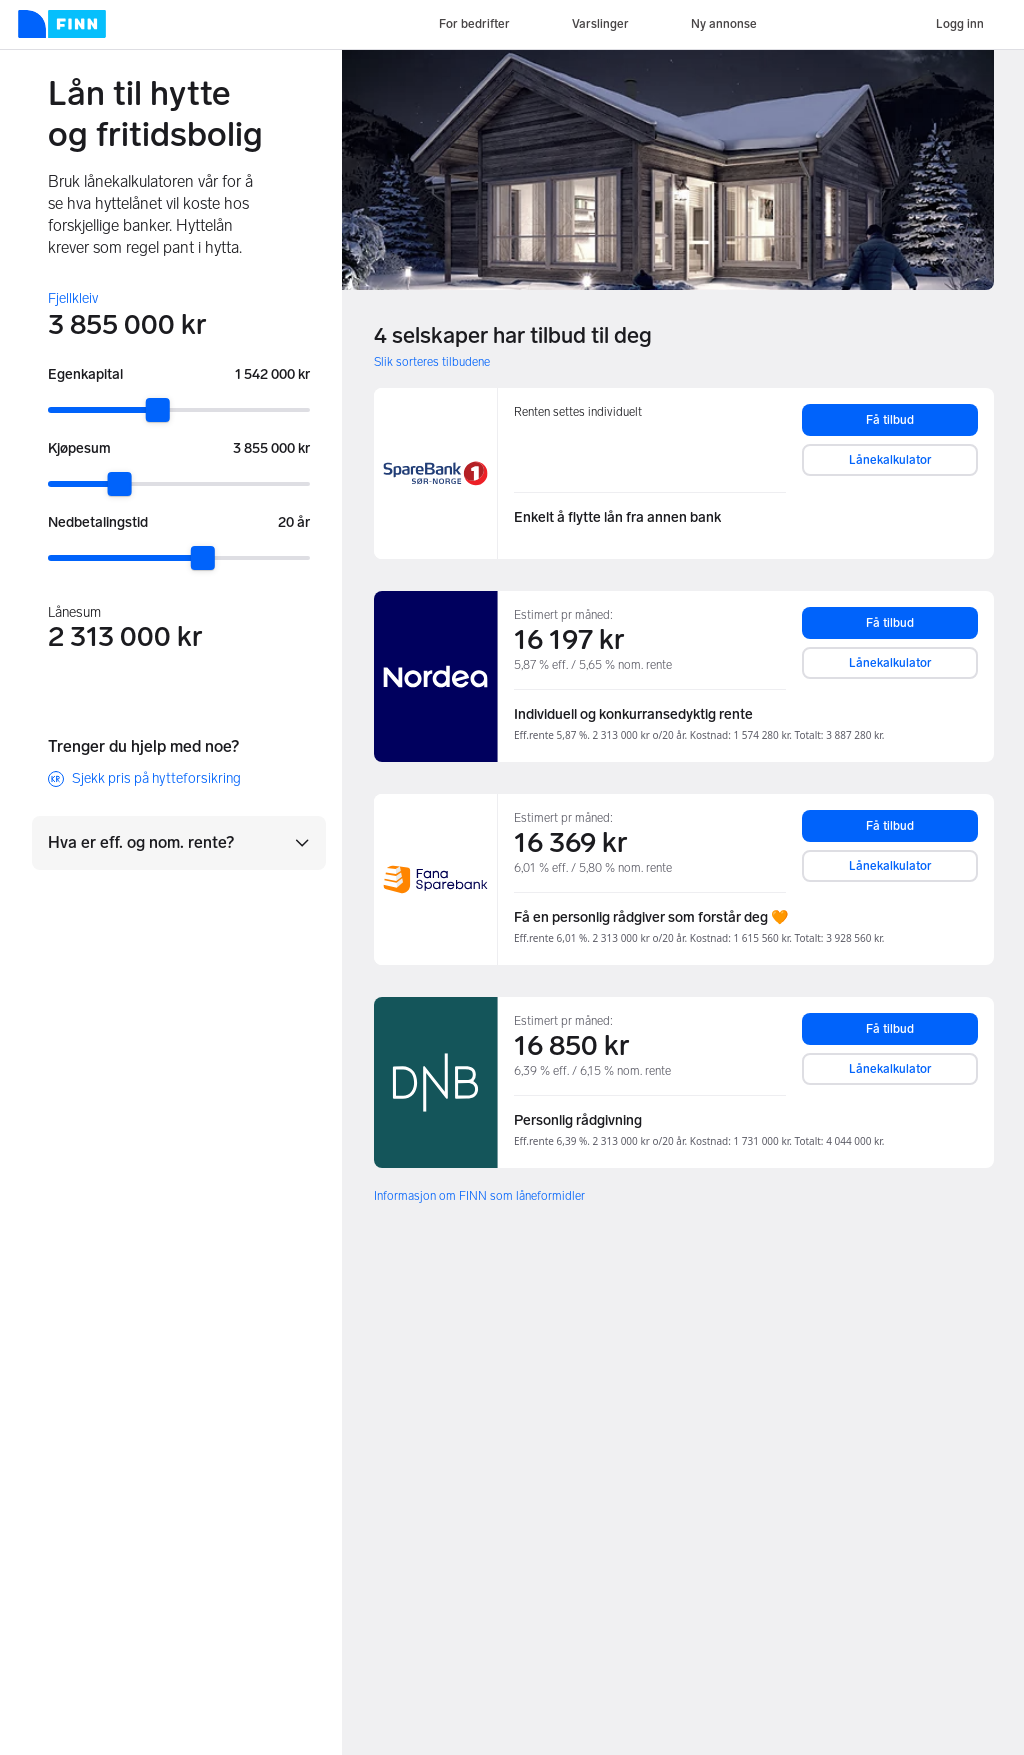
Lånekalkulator (890, 460)
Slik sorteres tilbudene (432, 362)
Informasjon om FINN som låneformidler (479, 1196)
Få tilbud (890, 420)
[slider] (158, 410)
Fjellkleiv (73, 298)
